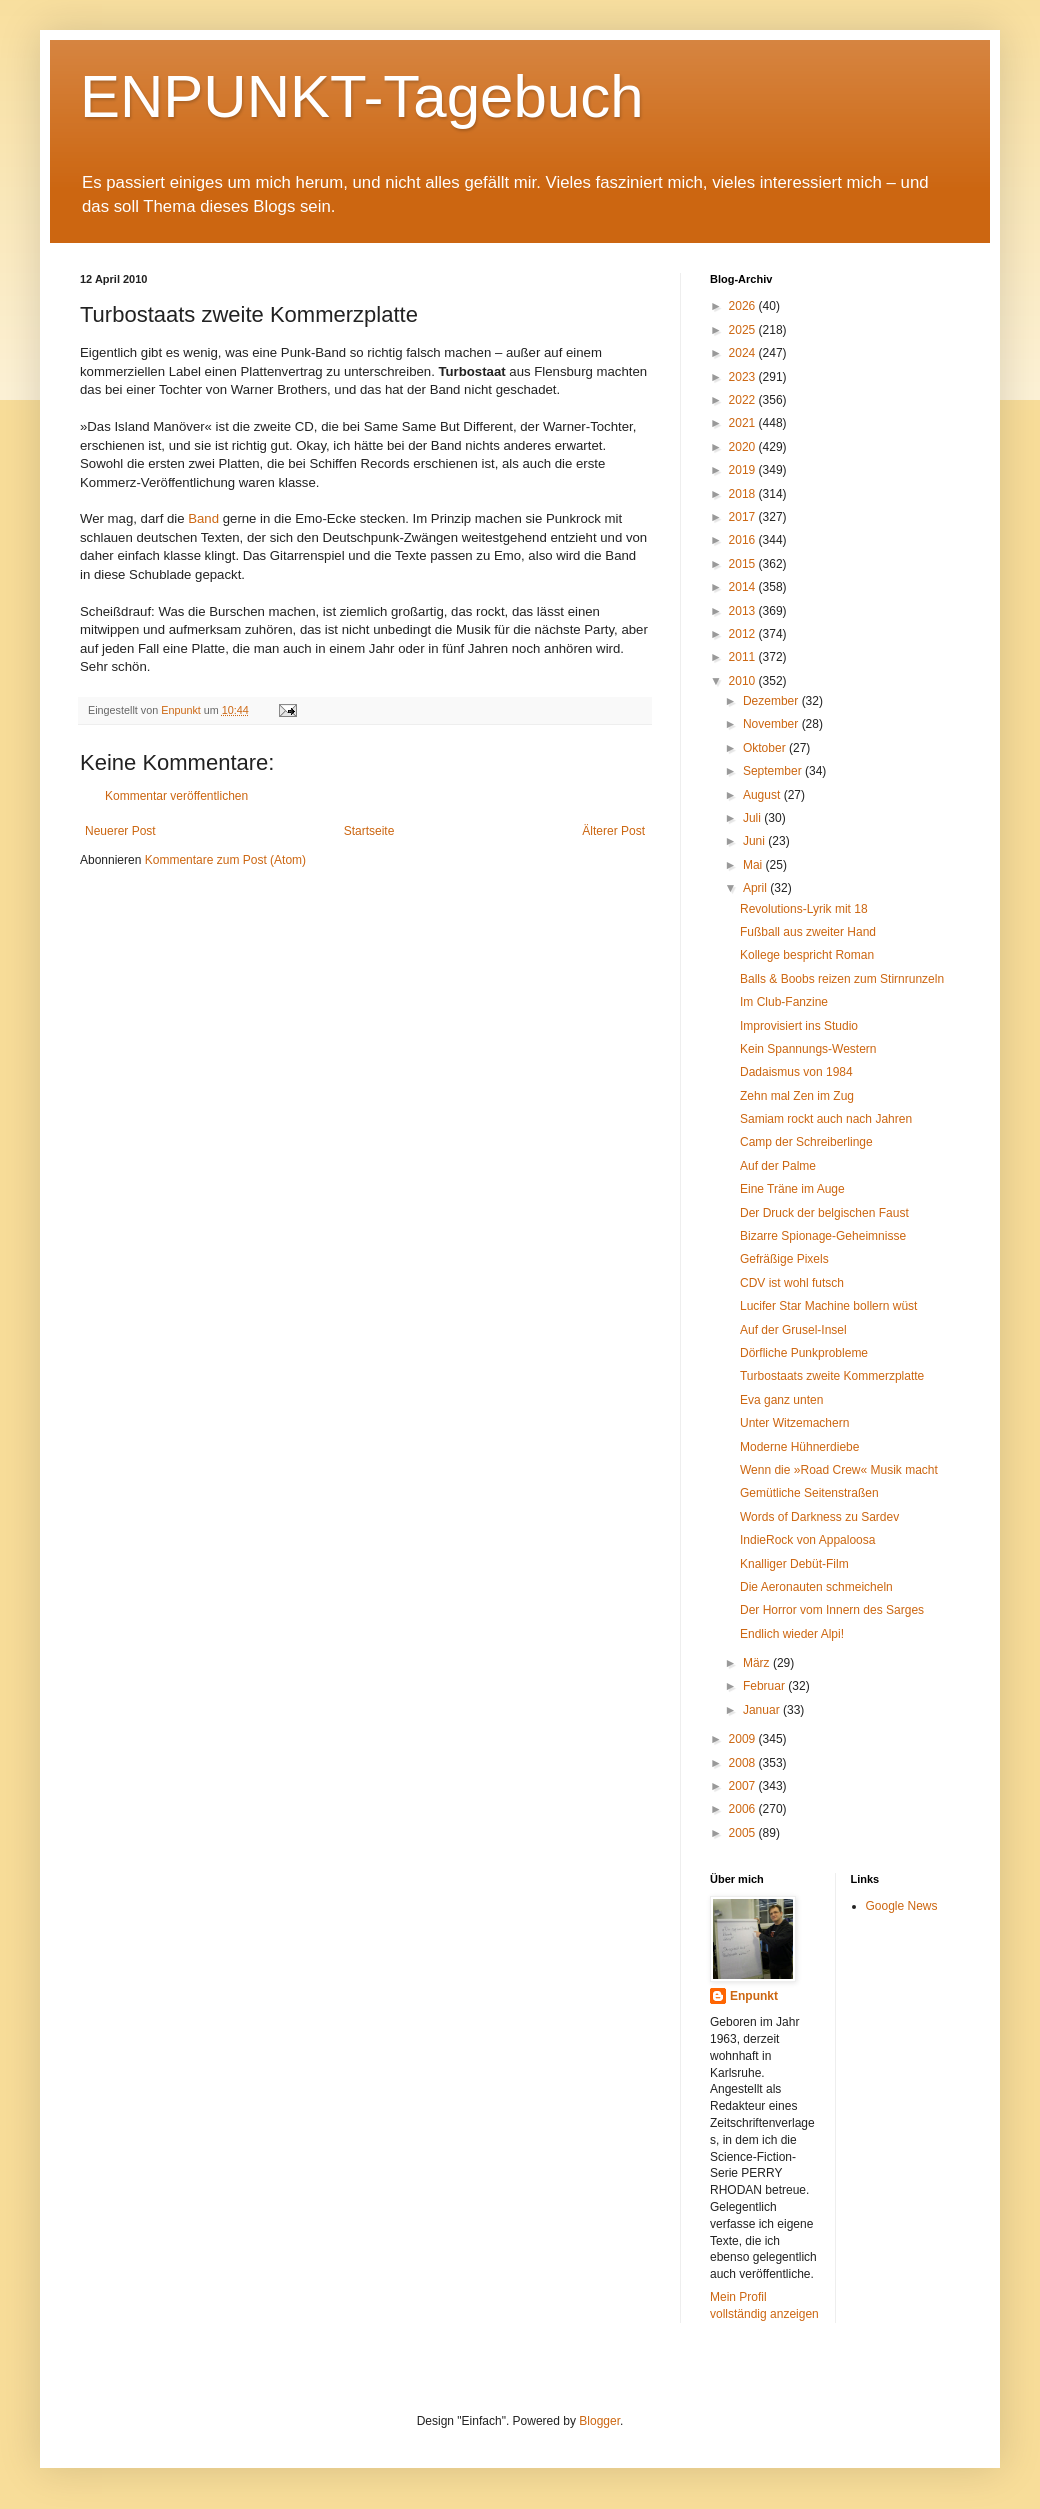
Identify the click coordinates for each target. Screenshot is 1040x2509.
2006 (744, 1809)
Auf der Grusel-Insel (793, 1330)
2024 (744, 353)
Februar (765, 1686)
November (772, 724)
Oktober (766, 748)
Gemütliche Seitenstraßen (809, 1493)
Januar (763, 1710)
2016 (744, 540)
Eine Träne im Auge (792, 1189)
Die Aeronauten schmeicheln (816, 1587)
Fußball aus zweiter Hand (808, 932)
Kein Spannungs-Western (808, 1049)
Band (203, 518)
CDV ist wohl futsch (792, 1283)
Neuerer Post (120, 831)
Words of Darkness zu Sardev (819, 1517)
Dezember (772, 701)
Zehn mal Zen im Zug (797, 1096)
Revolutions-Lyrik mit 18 (804, 909)
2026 (744, 306)
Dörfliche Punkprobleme (804, 1353)
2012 (744, 634)
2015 (744, 564)
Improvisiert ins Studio (799, 1026)
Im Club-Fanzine (784, 1002)
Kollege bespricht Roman (807, 955)
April (756, 888)
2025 (744, 330)
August (763, 795)
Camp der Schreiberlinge (806, 1142)
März (758, 1663)
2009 (744, 1739)
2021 (744, 423)
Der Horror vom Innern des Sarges (832, 1610)
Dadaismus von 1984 (796, 1072)
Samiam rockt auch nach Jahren (826, 1119)
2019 (744, 470)
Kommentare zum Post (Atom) (225, 860)
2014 (744, 587)
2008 (744, 1763)
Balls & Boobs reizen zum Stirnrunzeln (842, 979)
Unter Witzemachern (794, 1423)
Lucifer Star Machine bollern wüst (828, 1306)
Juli (753, 818)
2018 (744, 494)
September (774, 771)
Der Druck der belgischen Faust (824, 1213)
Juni (755, 841)
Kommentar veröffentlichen (176, 796)
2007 (744, 1786)
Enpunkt (754, 1996)
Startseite (369, 831)
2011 (744, 657)
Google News (902, 1906)
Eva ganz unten (781, 1400)
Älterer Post (613, 831)
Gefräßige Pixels (784, 1259)
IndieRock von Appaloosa (807, 1540)
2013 (744, 611)
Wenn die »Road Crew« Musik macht (839, 1470)
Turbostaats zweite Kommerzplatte (832, 1376)
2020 (744, 447)
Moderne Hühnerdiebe (799, 1447)
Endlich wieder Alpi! (792, 1634)
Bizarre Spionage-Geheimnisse (823, 1236)
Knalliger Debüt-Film (794, 1564)
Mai (754, 865)
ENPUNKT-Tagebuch (362, 96)
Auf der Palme (778, 1166)
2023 (744, 377)
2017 (744, 517)
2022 (744, 400)
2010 (744, 681)
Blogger (599, 2421)
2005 (744, 1833)
